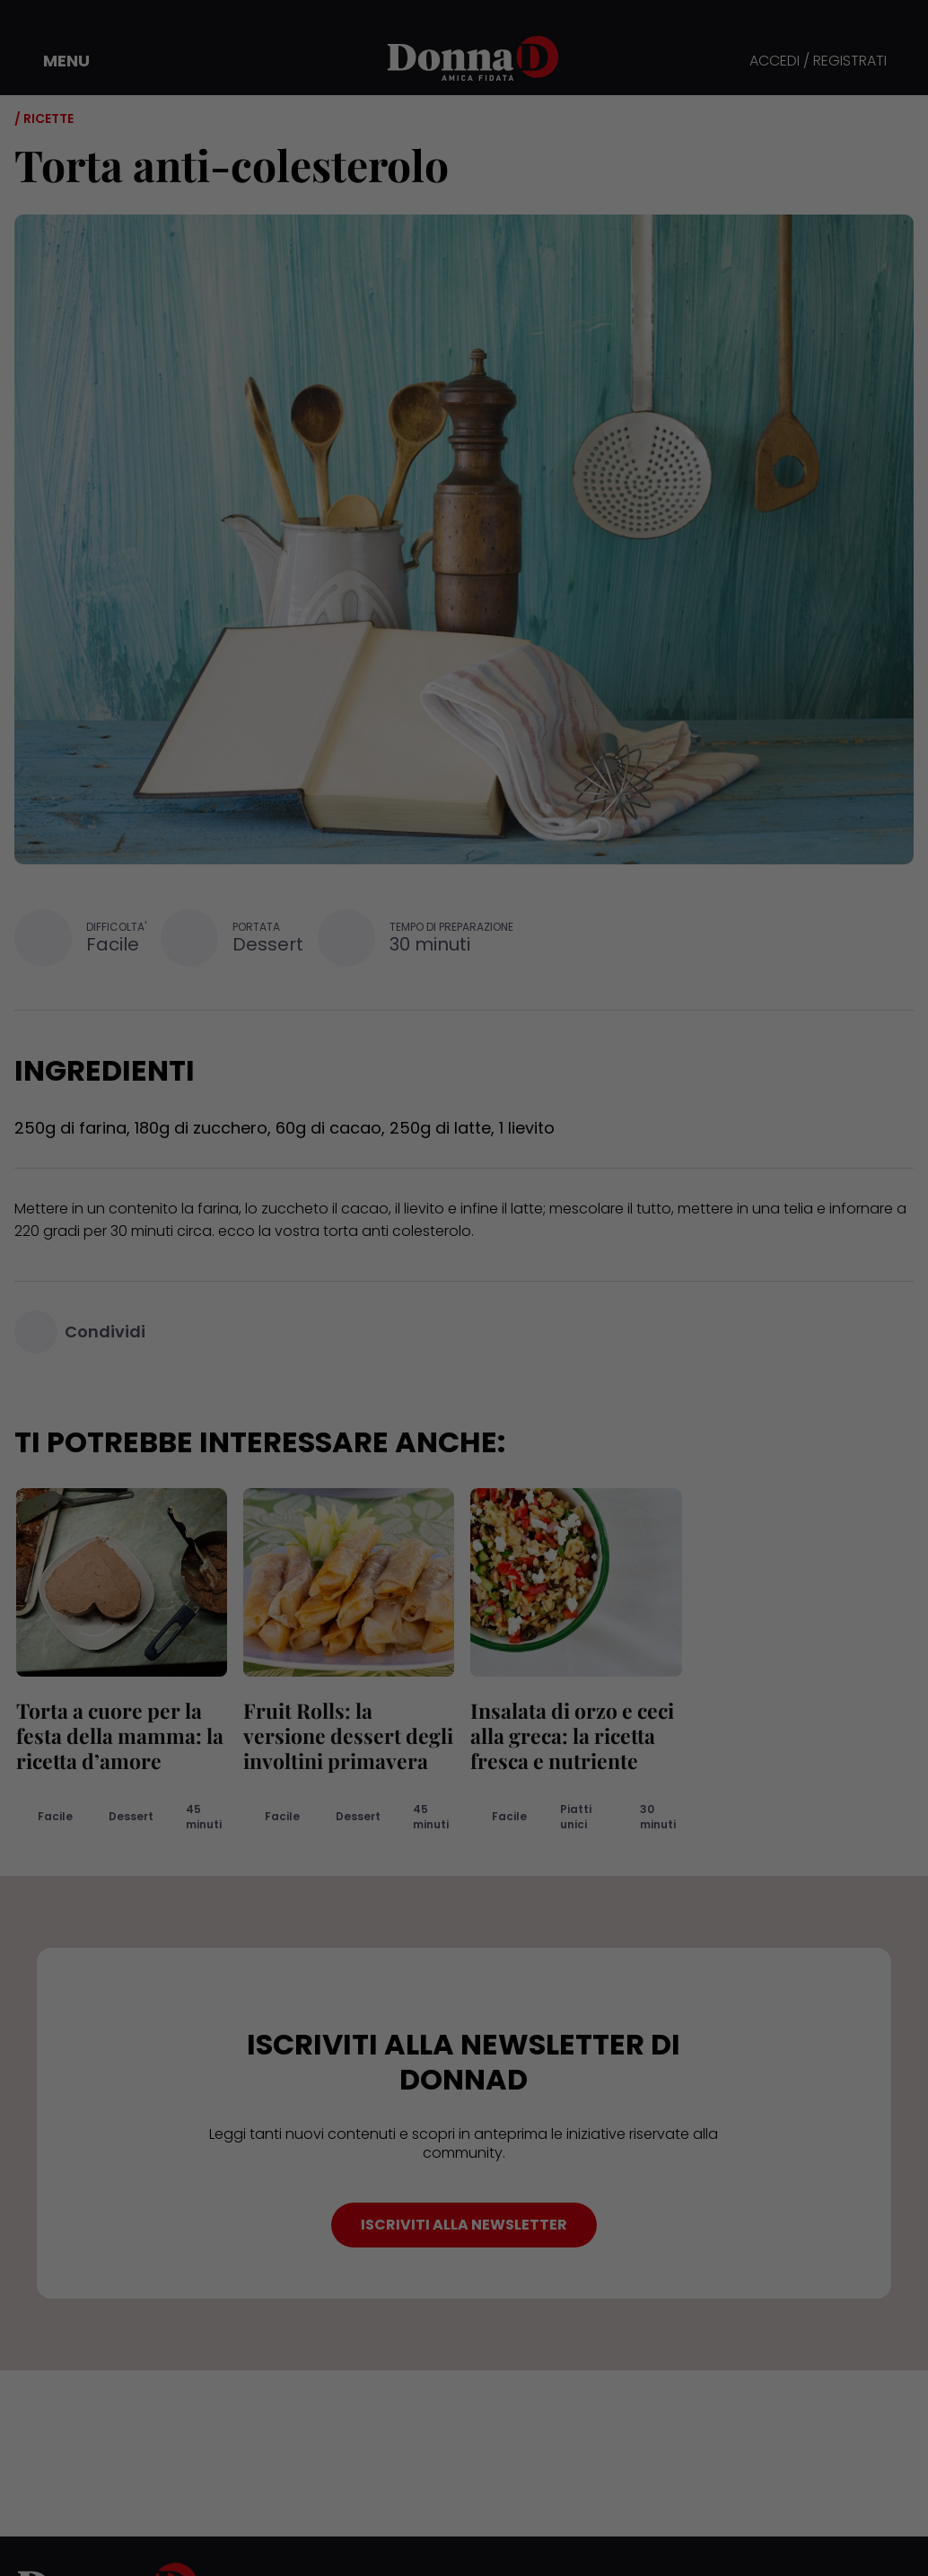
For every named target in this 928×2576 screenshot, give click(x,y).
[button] (54, 61)
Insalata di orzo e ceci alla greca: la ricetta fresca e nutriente (570, 1735)
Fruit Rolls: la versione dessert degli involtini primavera (346, 1735)
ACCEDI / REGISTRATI (818, 61)
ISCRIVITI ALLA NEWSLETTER (464, 2224)
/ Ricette (44, 118)
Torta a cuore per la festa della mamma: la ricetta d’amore (118, 1735)
